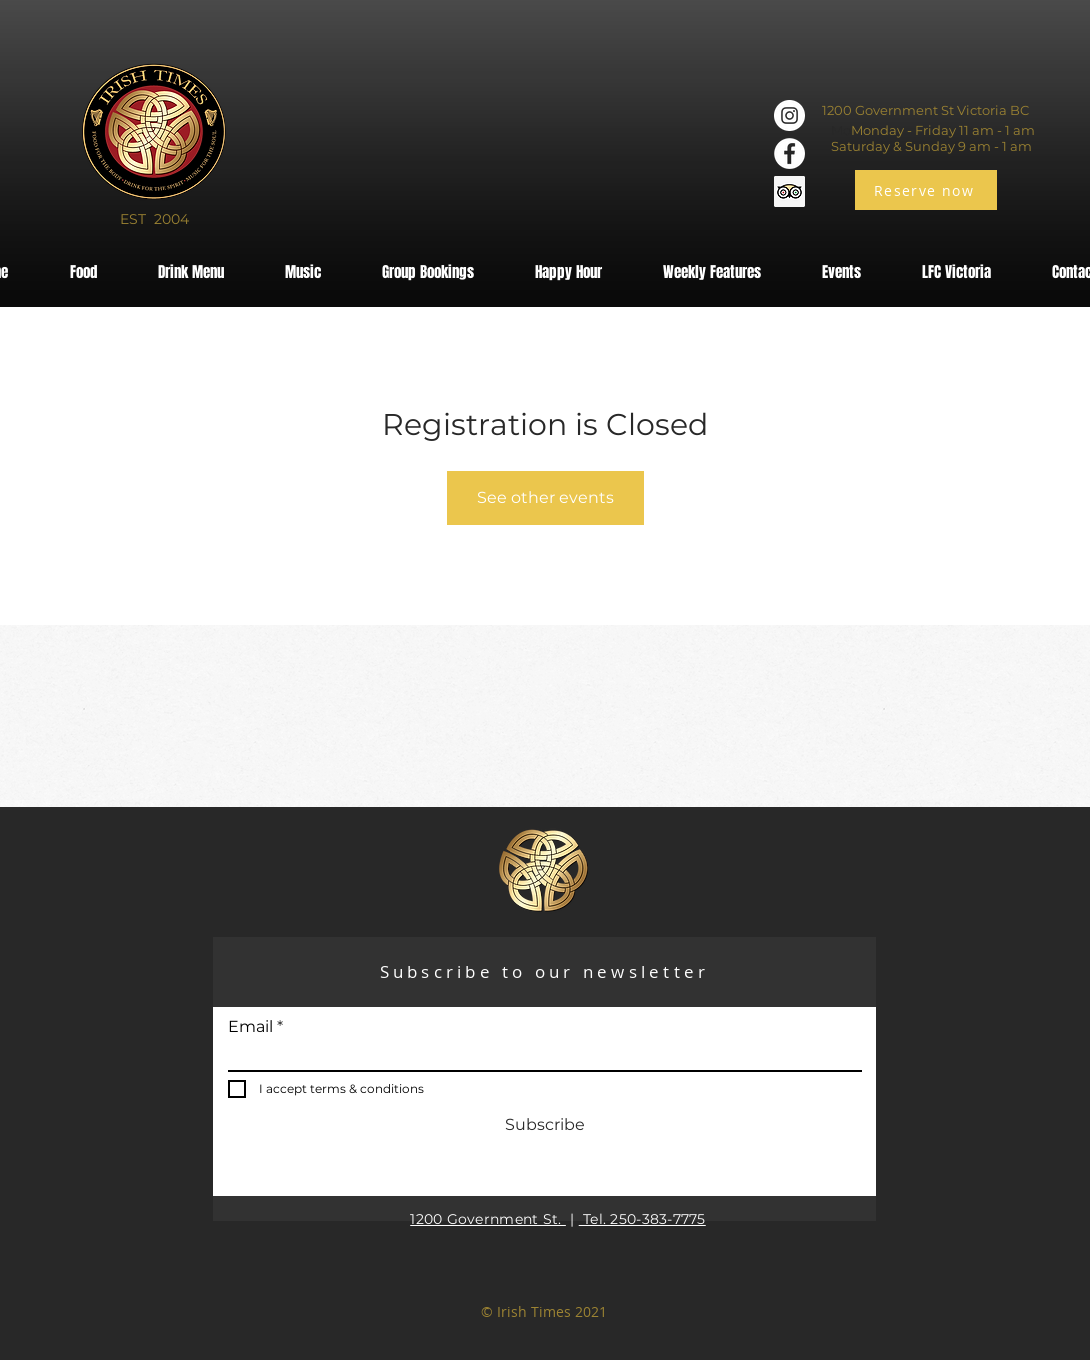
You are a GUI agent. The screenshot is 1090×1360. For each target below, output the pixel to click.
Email (250, 1027)
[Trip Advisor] (789, 191)
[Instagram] (789, 115)
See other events (545, 497)
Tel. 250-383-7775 (642, 1219)
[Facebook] (789, 153)
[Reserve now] (926, 190)
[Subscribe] (544, 1126)
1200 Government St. (488, 1219)
